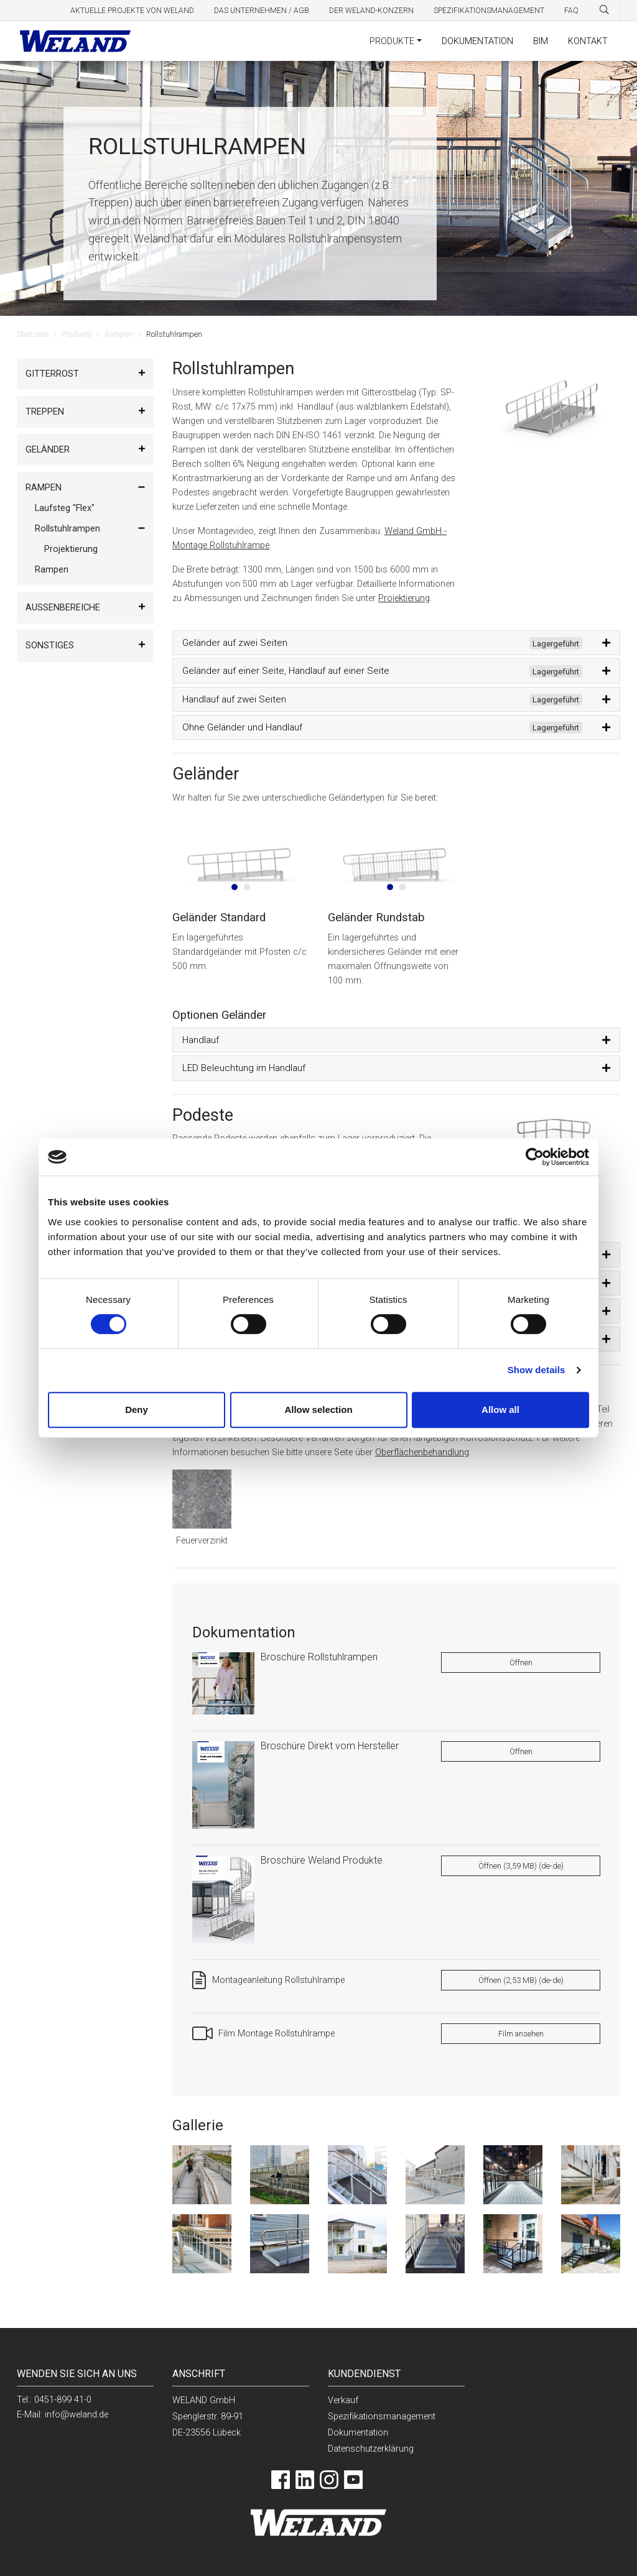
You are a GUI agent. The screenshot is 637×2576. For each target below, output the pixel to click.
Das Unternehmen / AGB (261, 10)
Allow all (500, 1409)
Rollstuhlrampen (67, 528)
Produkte (392, 41)
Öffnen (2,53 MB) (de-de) (521, 1980)
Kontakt (588, 41)
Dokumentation (477, 41)
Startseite (33, 334)
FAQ (571, 10)
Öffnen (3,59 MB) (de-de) (521, 1865)
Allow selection (318, 1409)
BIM (540, 41)
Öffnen (520, 1662)
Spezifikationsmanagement (489, 10)
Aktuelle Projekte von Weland (132, 10)
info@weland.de (76, 2414)
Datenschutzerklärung (371, 2449)
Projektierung (71, 549)
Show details (536, 1369)
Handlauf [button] (200, 1040)
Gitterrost (52, 374)
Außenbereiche (63, 607)
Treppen (45, 412)
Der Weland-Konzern (371, 10)
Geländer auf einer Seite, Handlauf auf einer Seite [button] (382, 671)
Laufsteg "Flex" (65, 508)
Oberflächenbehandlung (422, 1452)
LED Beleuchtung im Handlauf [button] (243, 1068)
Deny (136, 1409)
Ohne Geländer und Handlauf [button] (382, 728)
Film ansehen (521, 2033)
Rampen (119, 334)
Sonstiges (50, 645)
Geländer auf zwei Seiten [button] (382, 643)
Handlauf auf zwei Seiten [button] (382, 700)
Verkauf (343, 2400)
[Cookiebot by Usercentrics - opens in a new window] (534, 1157)
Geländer (48, 449)
